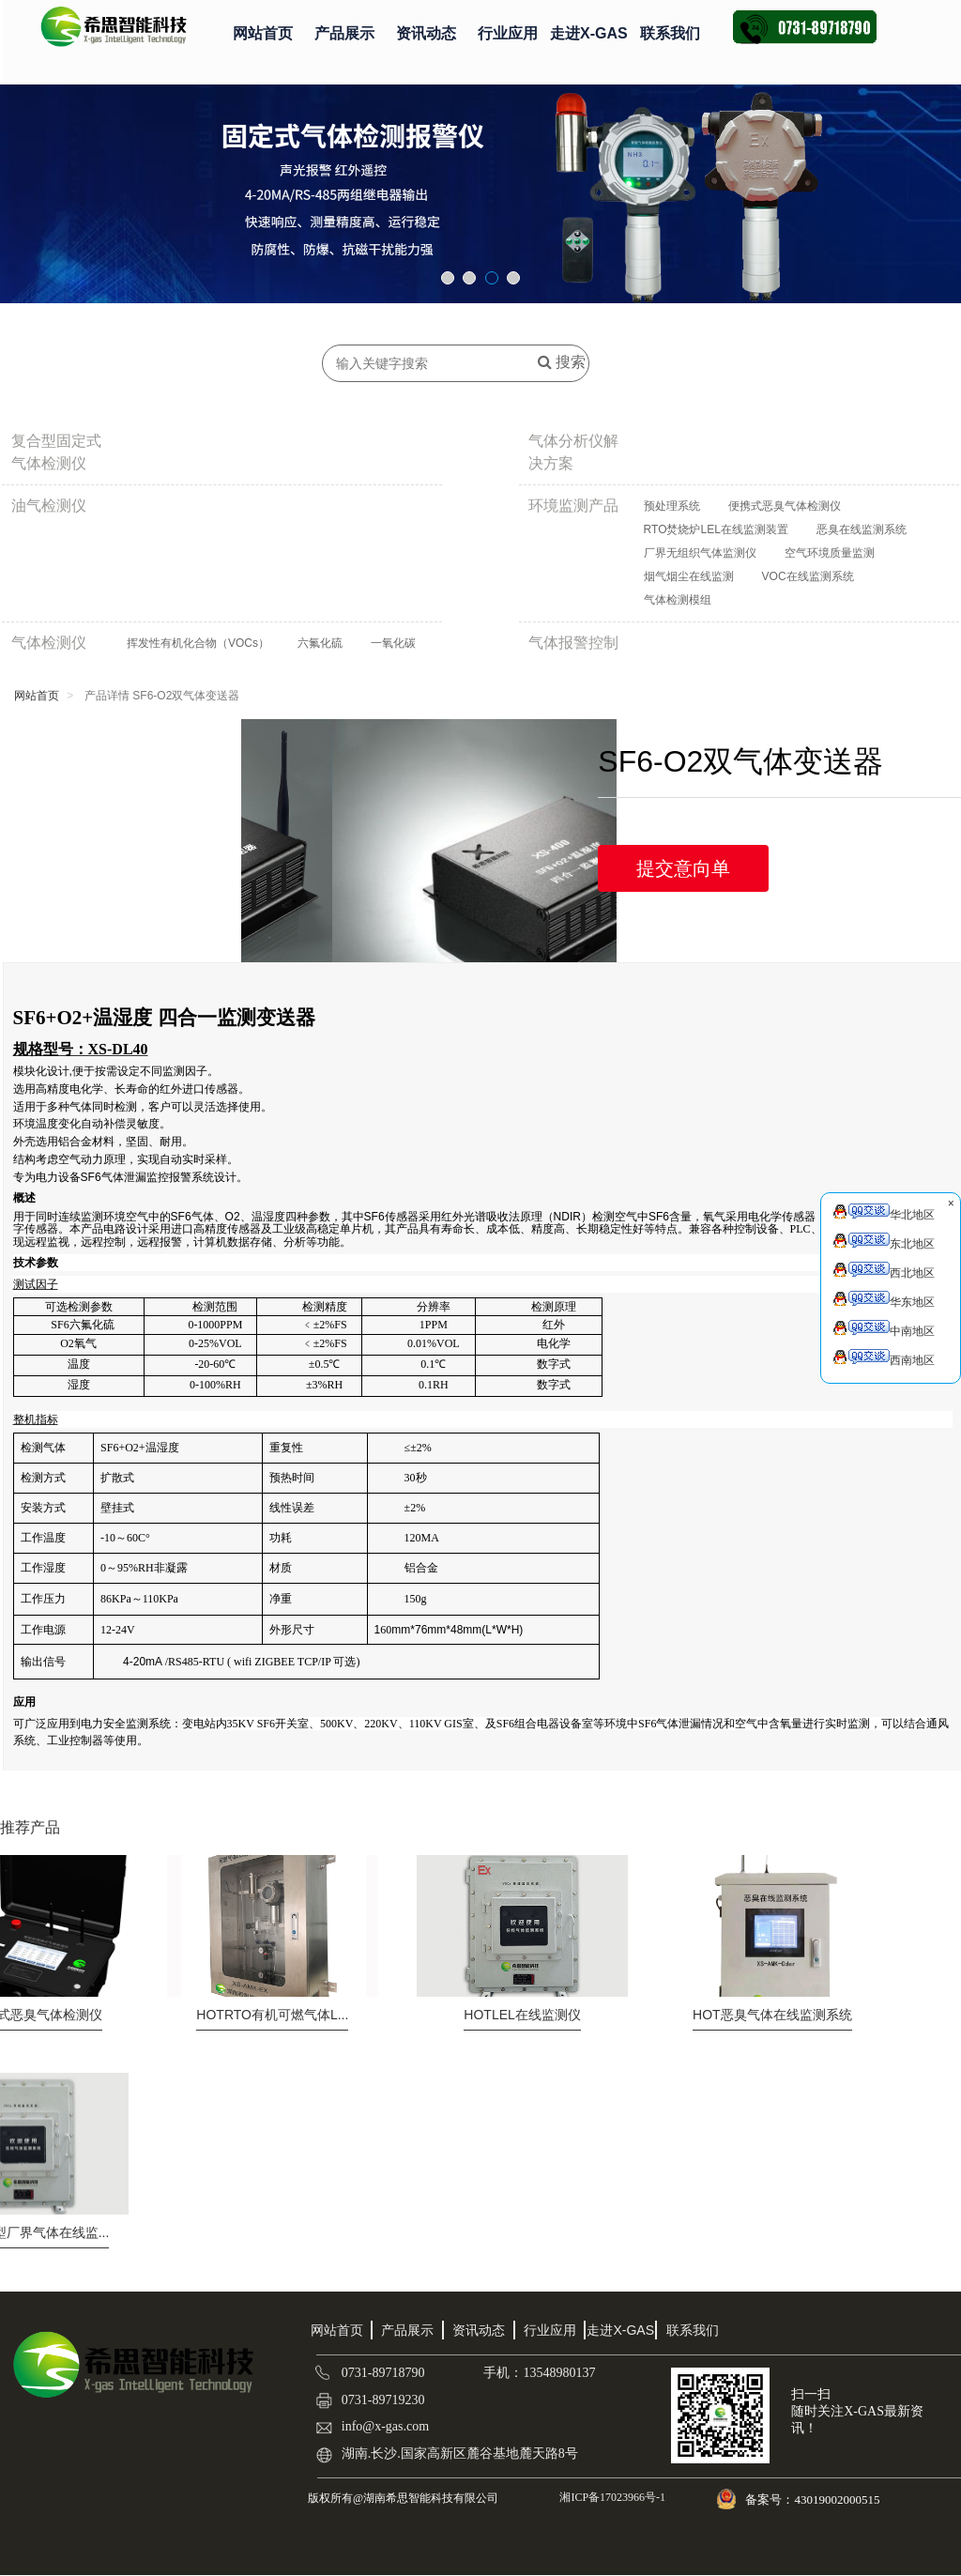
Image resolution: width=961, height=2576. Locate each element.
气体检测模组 (677, 599)
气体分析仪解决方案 (573, 452)
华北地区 (883, 1212)
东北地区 (883, 1241)
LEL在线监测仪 (522, 2014)
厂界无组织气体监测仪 (700, 553)
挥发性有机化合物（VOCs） (198, 643)
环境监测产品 (573, 506)
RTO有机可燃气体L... (272, 2014)
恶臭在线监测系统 (861, 529)
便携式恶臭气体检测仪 (784, 506)
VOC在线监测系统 (808, 576)
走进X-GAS (589, 33)
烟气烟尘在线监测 (689, 576)
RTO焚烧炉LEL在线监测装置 (716, 529)
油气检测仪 (48, 506)
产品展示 (344, 33)
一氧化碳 (393, 643)
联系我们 (670, 33)
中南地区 (883, 1329)
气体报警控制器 (573, 654)
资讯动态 (426, 33)
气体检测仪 (48, 643)
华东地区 (883, 1300)
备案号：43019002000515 (813, 2499)
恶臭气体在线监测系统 (772, 2014)
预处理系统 (672, 506)
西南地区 (883, 1358)
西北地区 (883, 1271)
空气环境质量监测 (830, 553)
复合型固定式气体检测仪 (56, 452)
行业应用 (508, 33)
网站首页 (263, 33)
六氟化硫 (320, 643)
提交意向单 (683, 868)
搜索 (562, 362)
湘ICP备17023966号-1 (611, 2497)
